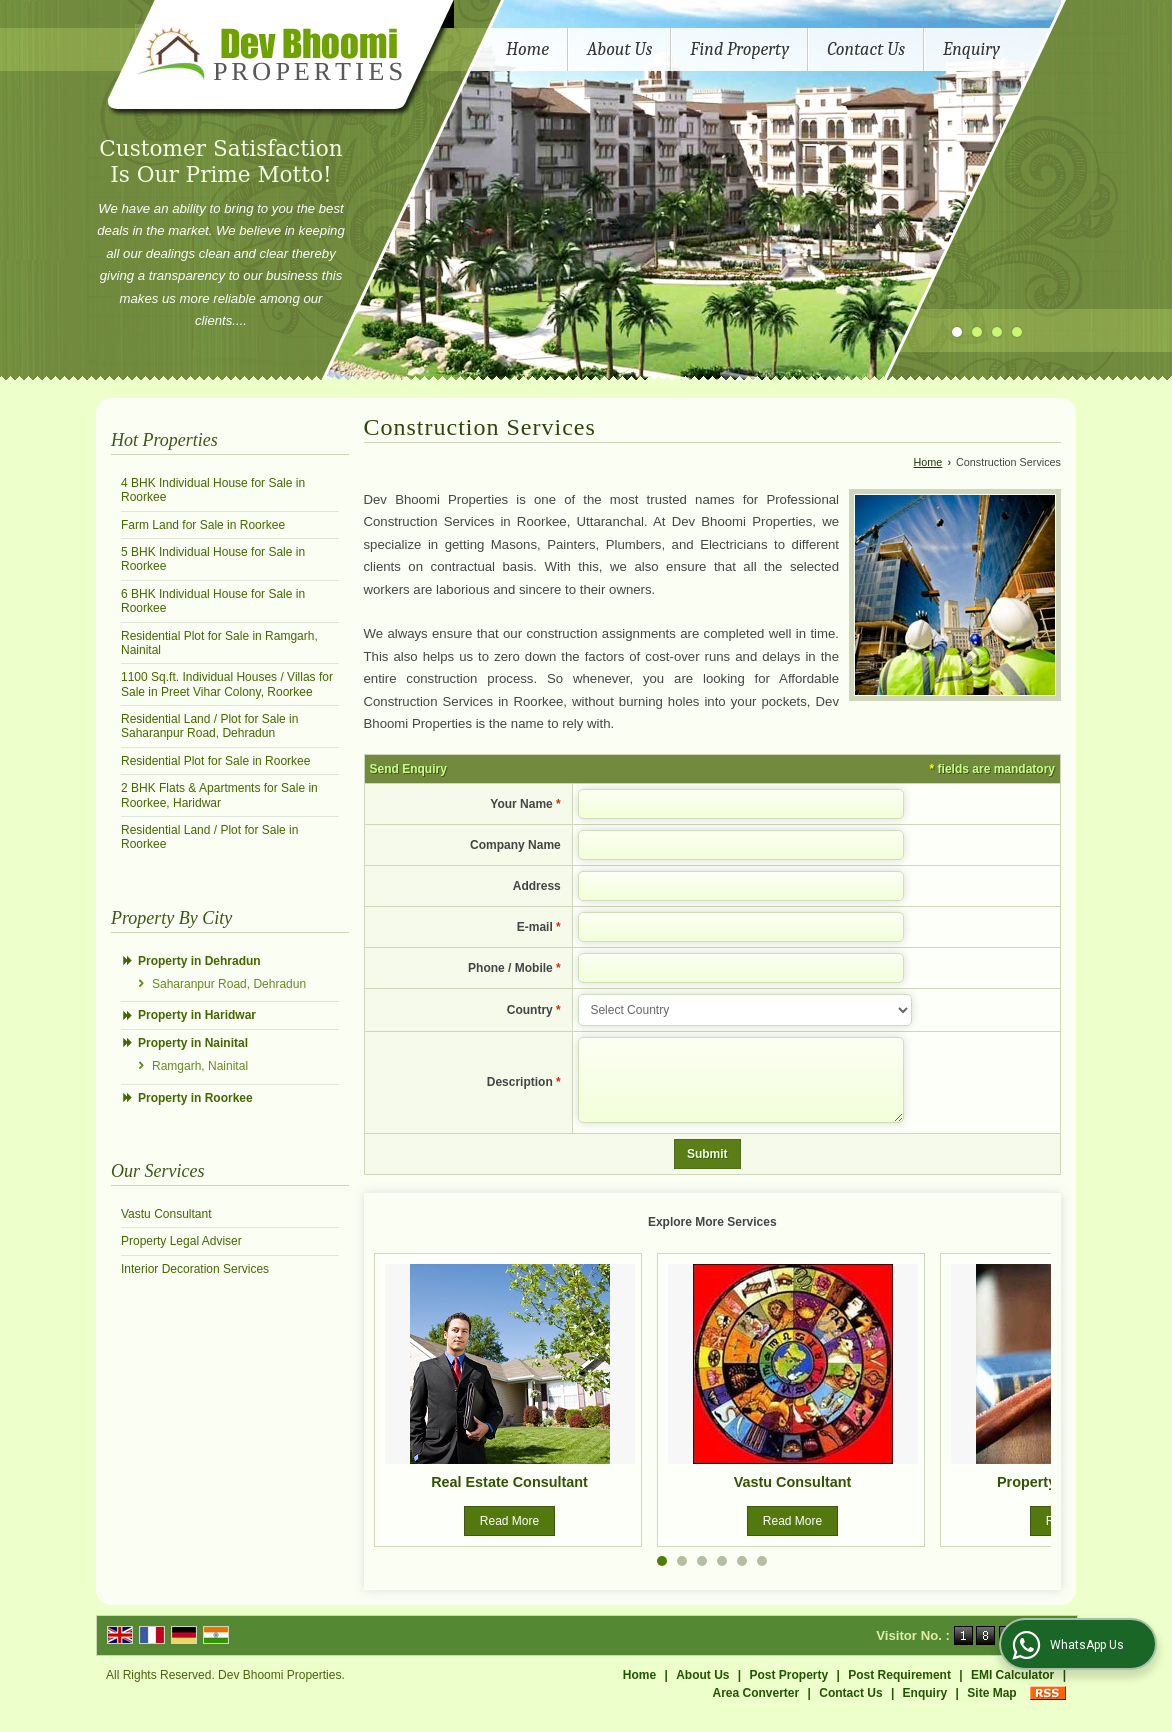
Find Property (739, 49)
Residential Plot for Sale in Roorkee (215, 761)
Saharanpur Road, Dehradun (229, 984)
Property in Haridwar (197, 1015)
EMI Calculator (1012, 1690)
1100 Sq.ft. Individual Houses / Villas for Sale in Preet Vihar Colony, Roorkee (227, 684)
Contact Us (866, 49)
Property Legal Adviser (181, 1241)
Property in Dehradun (199, 961)
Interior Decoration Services (195, 1269)
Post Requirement (899, 1690)
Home (527, 49)
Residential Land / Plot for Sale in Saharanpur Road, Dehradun (209, 726)
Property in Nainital (193, 1043)
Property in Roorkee (195, 1098)
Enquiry (971, 49)
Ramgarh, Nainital (200, 1066)
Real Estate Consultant (509, 1497)
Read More (509, 1536)
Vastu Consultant (166, 1214)
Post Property (789, 1690)
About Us (619, 49)
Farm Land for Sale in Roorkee (203, 525)
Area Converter (756, 1708)
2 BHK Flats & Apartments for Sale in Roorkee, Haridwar (219, 795)
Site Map (991, 1708)
